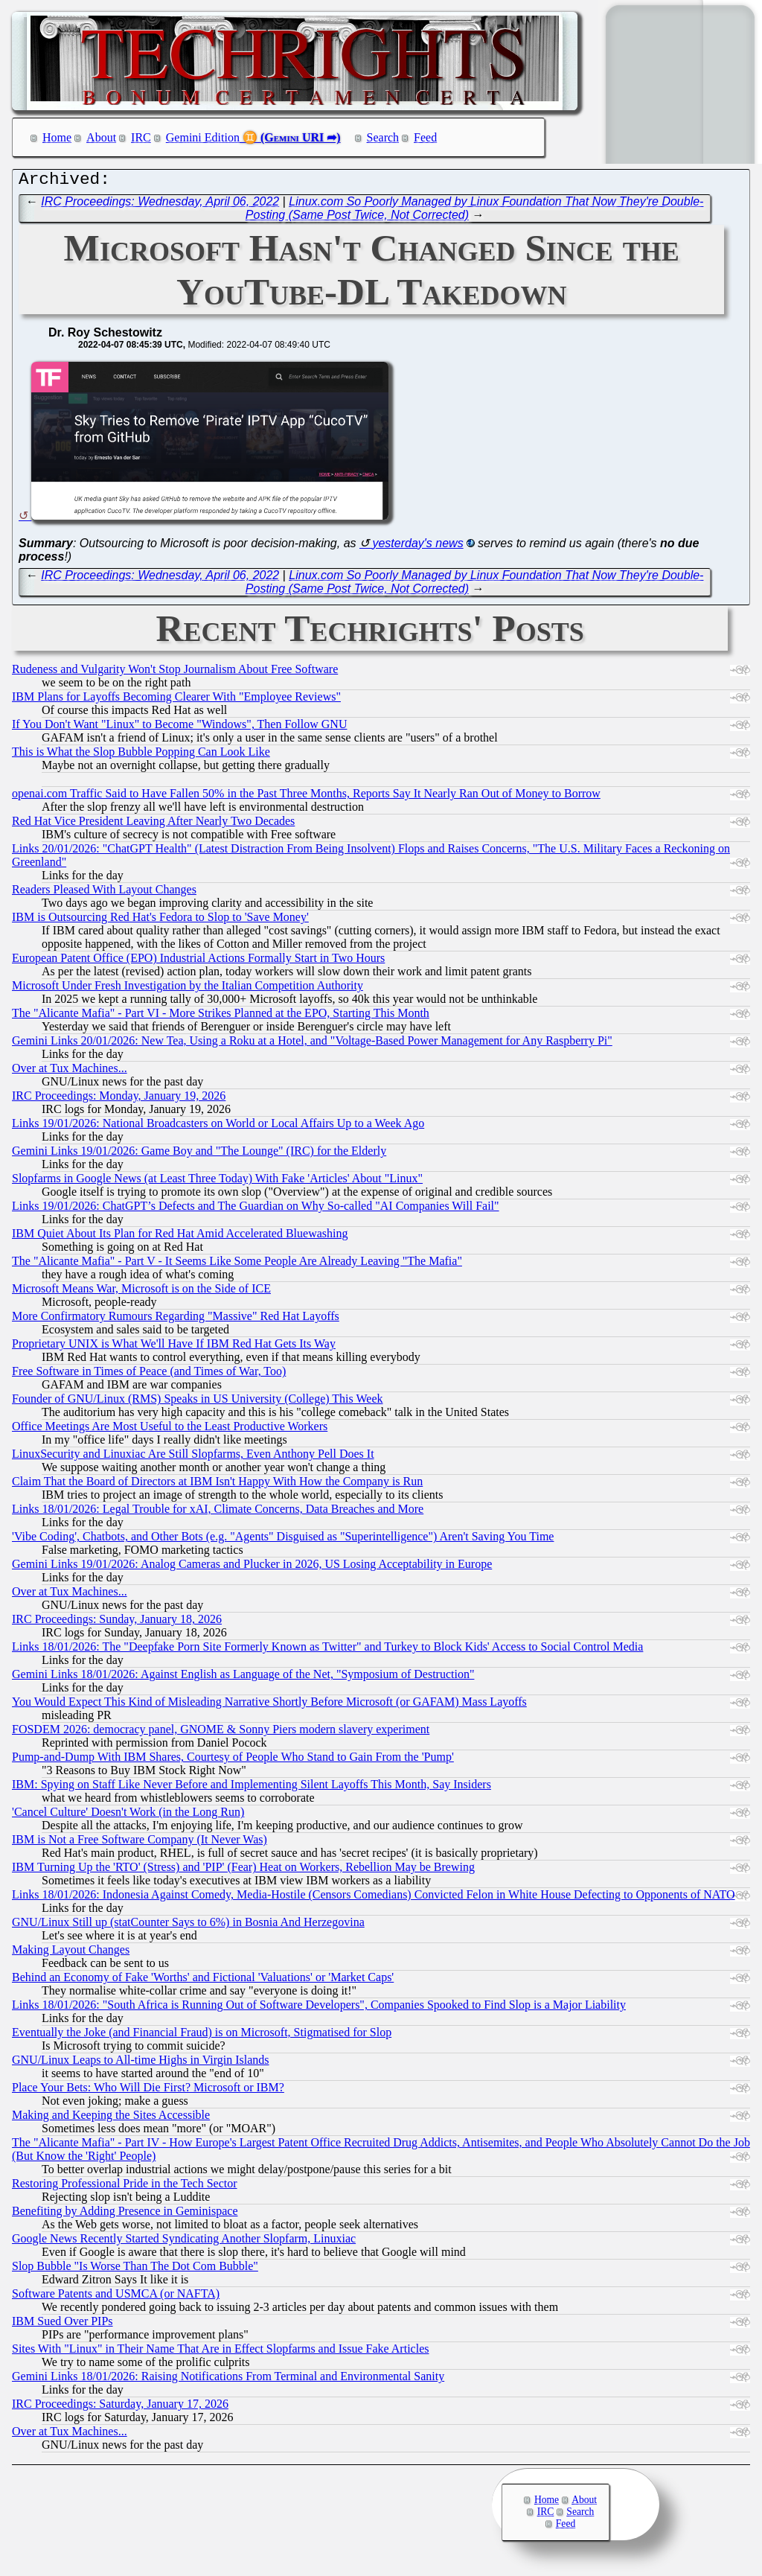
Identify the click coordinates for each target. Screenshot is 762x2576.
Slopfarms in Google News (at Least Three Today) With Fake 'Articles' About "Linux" (217, 1182)
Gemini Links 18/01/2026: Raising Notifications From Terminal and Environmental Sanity (228, 2379)
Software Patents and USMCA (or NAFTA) (116, 2297)
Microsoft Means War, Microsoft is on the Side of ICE (141, 1292)
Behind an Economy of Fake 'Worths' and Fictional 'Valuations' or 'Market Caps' (203, 1980)
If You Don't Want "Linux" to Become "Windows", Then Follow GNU (179, 727)
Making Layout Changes (70, 1953)
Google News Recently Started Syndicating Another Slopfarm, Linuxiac (184, 2242)
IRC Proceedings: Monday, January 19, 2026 (118, 1099)
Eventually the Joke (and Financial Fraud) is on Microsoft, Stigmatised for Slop (201, 2036)
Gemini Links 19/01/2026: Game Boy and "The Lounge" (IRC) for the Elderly (199, 1154)
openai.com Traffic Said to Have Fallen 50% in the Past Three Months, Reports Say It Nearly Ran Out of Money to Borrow (306, 797)
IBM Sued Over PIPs (62, 2324)
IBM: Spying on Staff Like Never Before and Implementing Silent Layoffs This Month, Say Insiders (251, 1788)
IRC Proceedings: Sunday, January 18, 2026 (117, 1622)
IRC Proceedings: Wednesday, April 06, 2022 (160, 205)
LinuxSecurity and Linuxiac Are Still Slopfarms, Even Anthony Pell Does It (193, 1457)
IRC (141, 137)
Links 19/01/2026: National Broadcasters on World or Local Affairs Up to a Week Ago (218, 1126)
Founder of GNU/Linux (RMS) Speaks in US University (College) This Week (197, 1402)
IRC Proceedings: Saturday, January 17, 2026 (120, 2407)
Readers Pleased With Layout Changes (104, 893)
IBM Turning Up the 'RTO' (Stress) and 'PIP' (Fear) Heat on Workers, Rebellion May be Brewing (243, 1870)
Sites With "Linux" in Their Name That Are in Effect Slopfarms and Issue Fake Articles (220, 2352)
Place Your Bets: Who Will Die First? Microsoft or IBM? (148, 2091)
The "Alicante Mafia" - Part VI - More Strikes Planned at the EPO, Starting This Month (220, 1016)
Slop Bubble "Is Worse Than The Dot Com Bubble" (135, 2269)
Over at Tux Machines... (69, 1071)
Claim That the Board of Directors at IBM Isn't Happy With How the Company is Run (217, 1485)
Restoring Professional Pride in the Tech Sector (124, 2187)
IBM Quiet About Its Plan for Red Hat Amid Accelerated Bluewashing (180, 1237)
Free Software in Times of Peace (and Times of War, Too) (149, 1374)
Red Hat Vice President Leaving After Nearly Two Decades (153, 824)
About (101, 137)
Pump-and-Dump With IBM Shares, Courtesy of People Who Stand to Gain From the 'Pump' (233, 1760)
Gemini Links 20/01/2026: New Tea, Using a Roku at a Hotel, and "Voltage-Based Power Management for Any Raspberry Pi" (312, 1044)
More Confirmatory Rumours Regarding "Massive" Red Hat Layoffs (175, 1319)
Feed (425, 137)
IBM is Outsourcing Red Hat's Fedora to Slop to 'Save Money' (160, 920)
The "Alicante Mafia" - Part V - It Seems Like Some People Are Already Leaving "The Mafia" (237, 1264)
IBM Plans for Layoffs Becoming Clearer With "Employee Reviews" (176, 700)
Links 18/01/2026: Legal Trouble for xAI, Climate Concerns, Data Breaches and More (217, 1512)
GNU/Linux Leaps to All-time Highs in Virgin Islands (140, 2063)
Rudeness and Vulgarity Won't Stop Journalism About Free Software (175, 672)
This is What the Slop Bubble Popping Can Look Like (141, 755)
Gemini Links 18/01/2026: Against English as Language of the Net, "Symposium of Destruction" (243, 1677)
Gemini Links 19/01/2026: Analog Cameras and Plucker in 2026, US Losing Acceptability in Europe (252, 1567)
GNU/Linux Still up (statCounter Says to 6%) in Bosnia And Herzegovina (188, 1925)
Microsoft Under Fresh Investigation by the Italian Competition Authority (187, 989)
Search (383, 137)
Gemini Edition (203, 137)
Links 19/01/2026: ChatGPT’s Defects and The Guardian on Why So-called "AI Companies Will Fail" (255, 1209)
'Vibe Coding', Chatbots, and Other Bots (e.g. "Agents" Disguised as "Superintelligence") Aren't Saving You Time (283, 1540)
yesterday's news (417, 547)
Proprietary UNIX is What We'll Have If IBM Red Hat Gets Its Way (174, 1347)
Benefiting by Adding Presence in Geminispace (124, 2214)
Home (56, 137)
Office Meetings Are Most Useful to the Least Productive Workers (169, 1430)
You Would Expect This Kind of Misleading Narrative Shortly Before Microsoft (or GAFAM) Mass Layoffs (269, 1705)
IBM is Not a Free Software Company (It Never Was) (139, 1843)
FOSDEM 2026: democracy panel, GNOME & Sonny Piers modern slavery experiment (220, 1733)
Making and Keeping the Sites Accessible (111, 2118)
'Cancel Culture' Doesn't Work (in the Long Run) (128, 1815)
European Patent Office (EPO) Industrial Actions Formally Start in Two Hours (198, 961)
